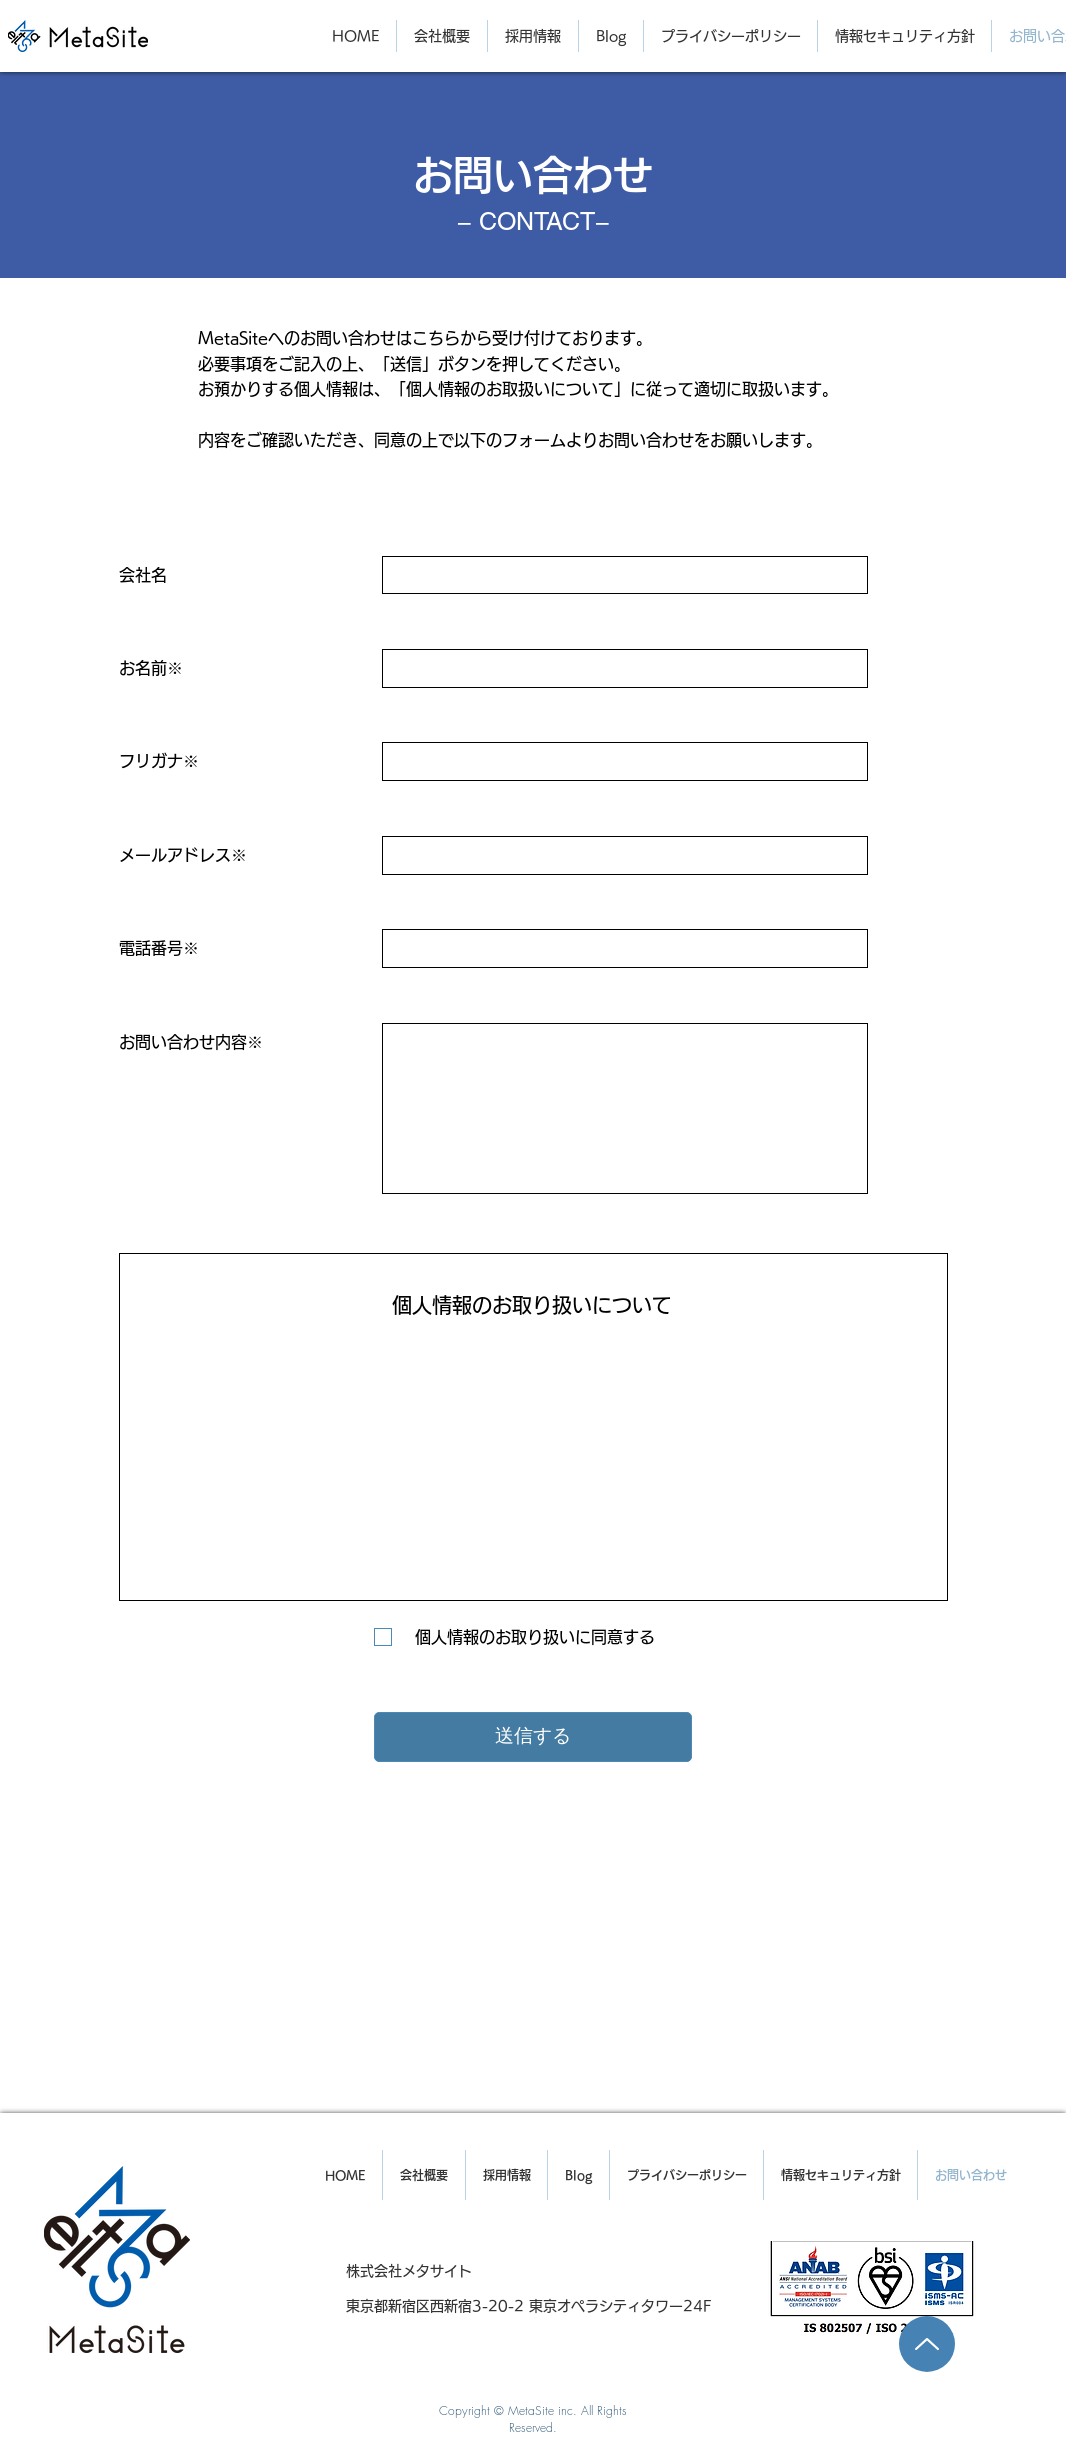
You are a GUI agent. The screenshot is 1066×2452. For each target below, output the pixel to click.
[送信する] (533, 1737)
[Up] (927, 2344)
